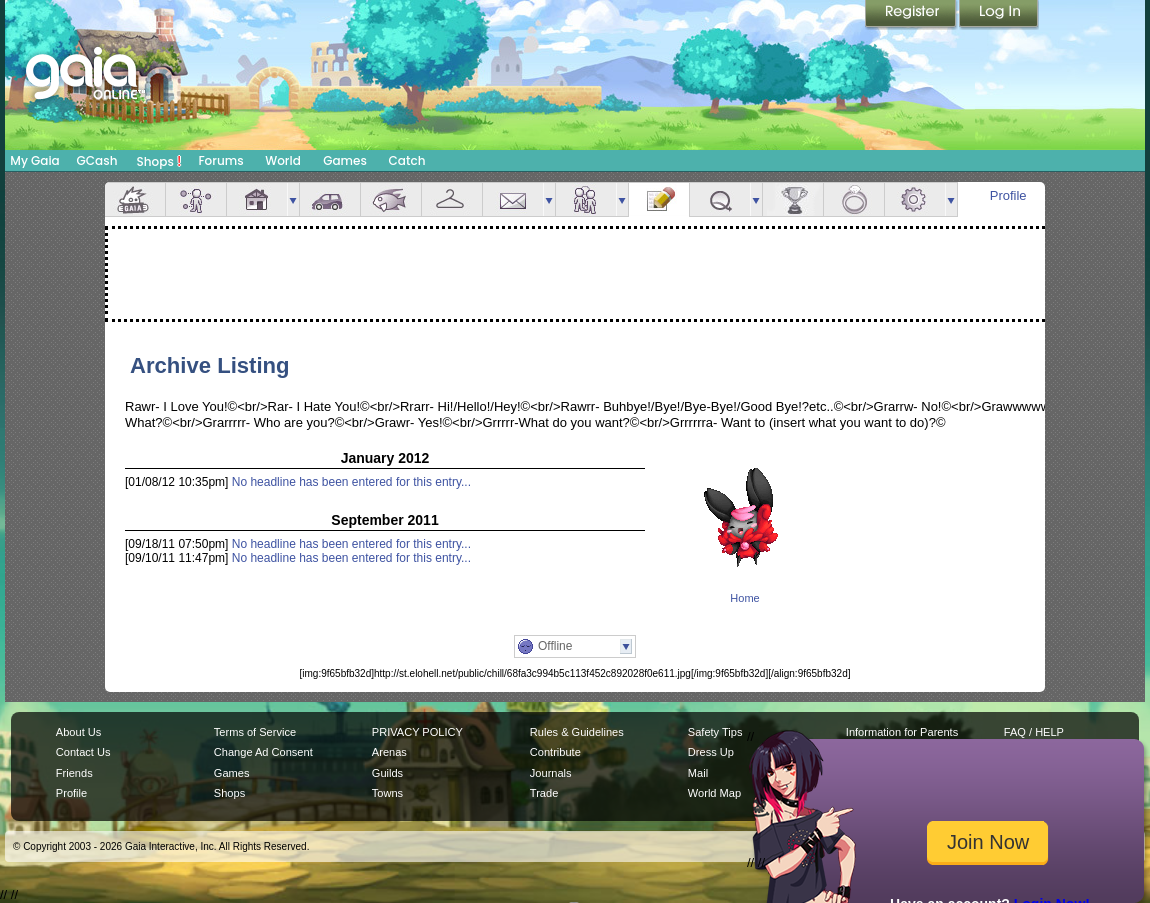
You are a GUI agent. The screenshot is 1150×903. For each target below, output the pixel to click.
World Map (714, 793)
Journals (551, 773)
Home (744, 598)
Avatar (196, 199)
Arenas (389, 752)
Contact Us (83, 752)
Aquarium (391, 199)
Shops (159, 161)
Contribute (555, 752)
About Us (78, 732)
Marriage (854, 199)
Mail (513, 199)
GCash (97, 160)
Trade (544, 793)
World (283, 160)
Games (345, 160)
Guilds (387, 773)
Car (330, 199)
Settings (915, 199)
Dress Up (711, 752)
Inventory (452, 199)
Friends (586, 199)
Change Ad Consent (263, 752)
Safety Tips (715, 732)
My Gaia (34, 160)
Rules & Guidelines (577, 732)
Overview (135, 199)
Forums (220, 160)
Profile (1008, 195)
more (293, 199)
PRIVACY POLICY (417, 732)
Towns (387, 793)
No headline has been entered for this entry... (351, 482)
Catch (407, 160)
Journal (659, 199)
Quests (720, 199)
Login (999, 15)
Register (912, 15)
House (257, 199)
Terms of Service (255, 732)
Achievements (793, 199)
